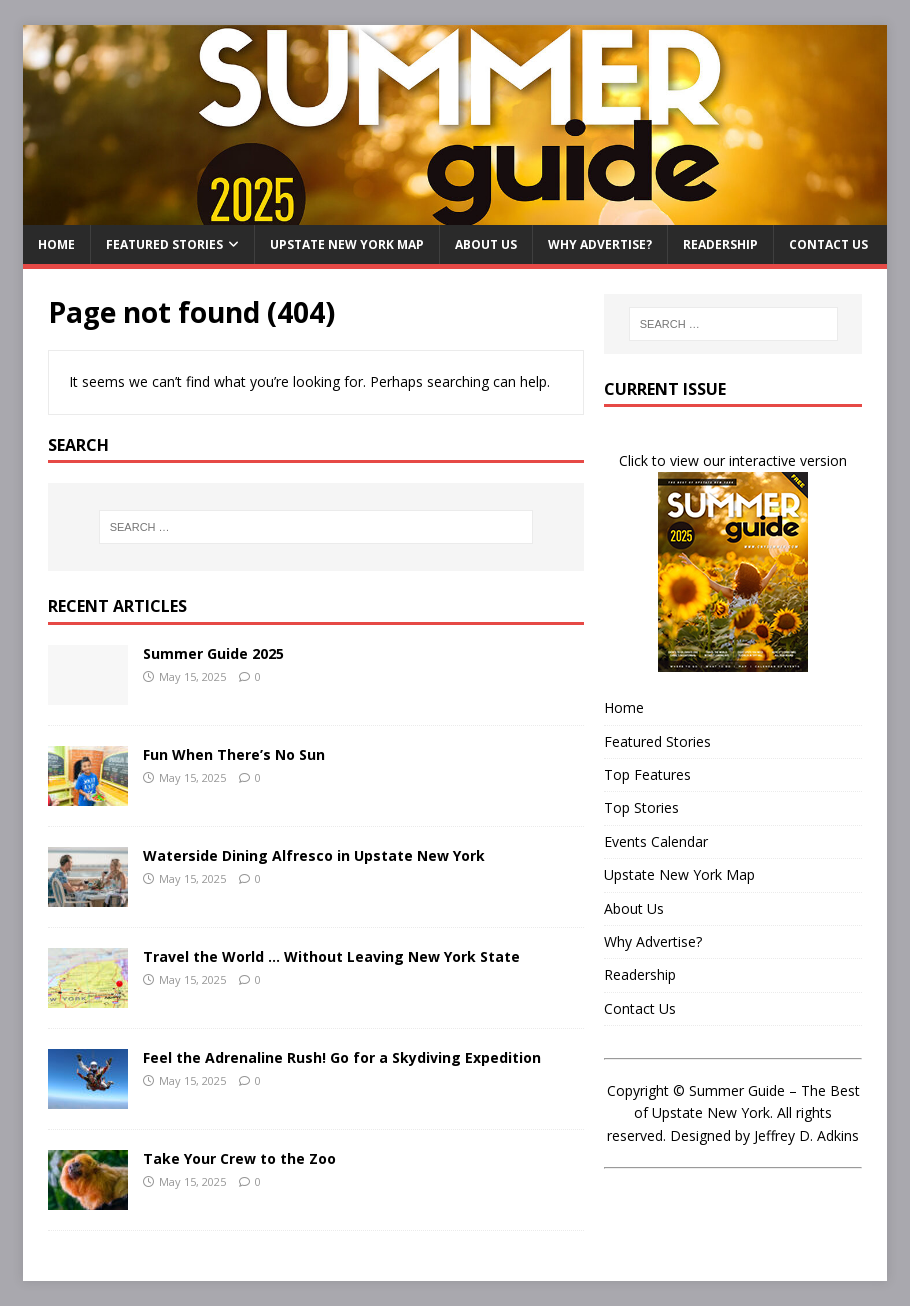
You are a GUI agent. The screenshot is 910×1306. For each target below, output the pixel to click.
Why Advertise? (600, 244)
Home (56, 244)
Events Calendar (656, 841)
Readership (720, 244)
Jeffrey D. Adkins (806, 1135)
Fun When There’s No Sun (234, 754)
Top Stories (641, 807)
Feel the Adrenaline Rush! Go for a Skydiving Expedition (342, 1057)
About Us (486, 244)
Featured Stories (164, 244)
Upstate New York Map (347, 244)
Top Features (647, 774)
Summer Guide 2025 (213, 653)
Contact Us (828, 244)
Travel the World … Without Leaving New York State (331, 956)
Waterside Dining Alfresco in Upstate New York (314, 855)
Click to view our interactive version (733, 460)
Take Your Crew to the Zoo (239, 1158)
